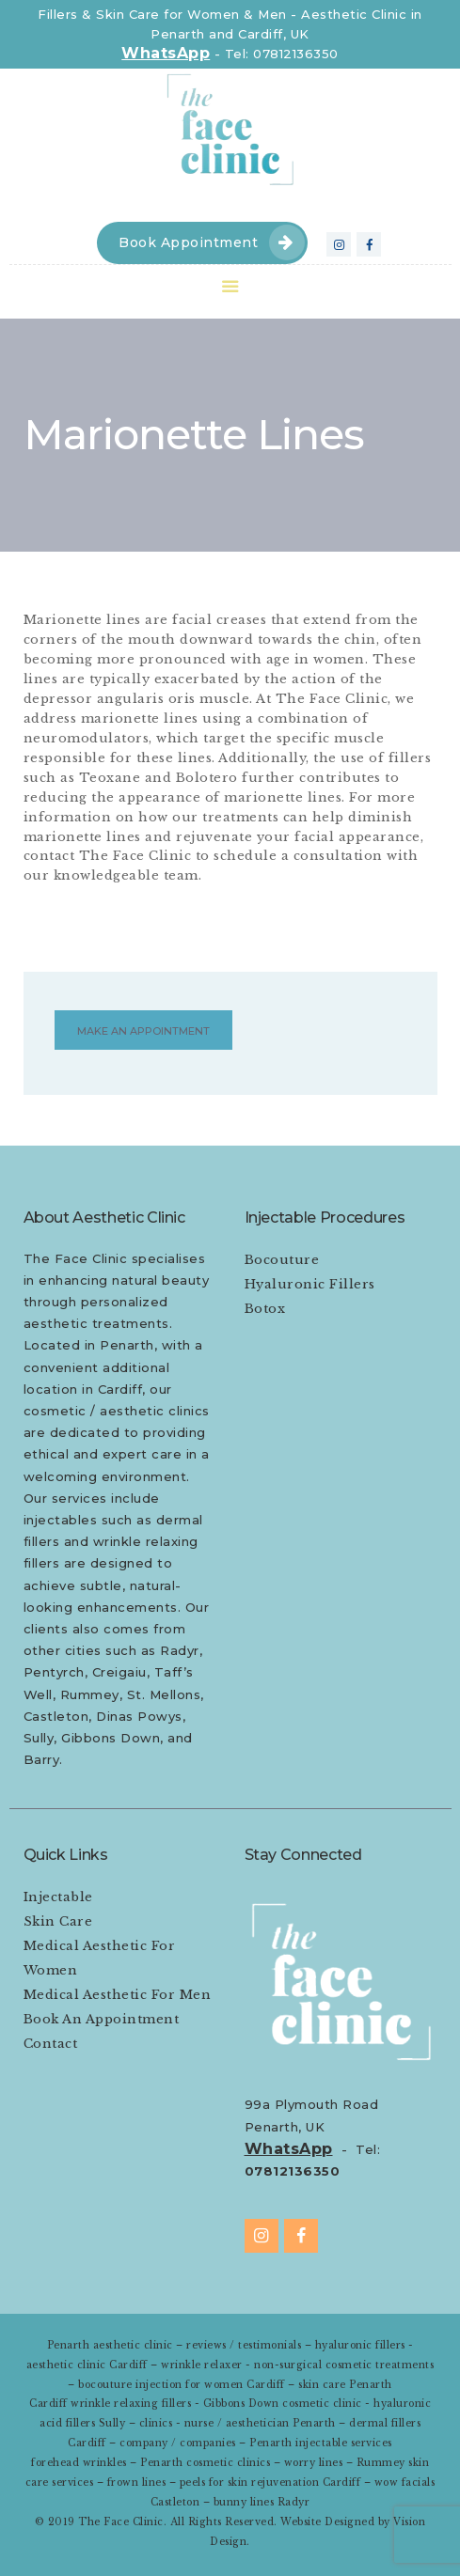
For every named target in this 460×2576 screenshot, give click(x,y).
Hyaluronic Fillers (310, 1284)
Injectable (58, 1897)
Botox (265, 1309)
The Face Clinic (121, 2522)
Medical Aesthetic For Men (118, 1995)
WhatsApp (165, 53)
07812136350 (293, 2170)
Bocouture (282, 1260)
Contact (51, 2044)
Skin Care (58, 1921)
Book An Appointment (102, 2019)
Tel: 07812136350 (282, 53)
